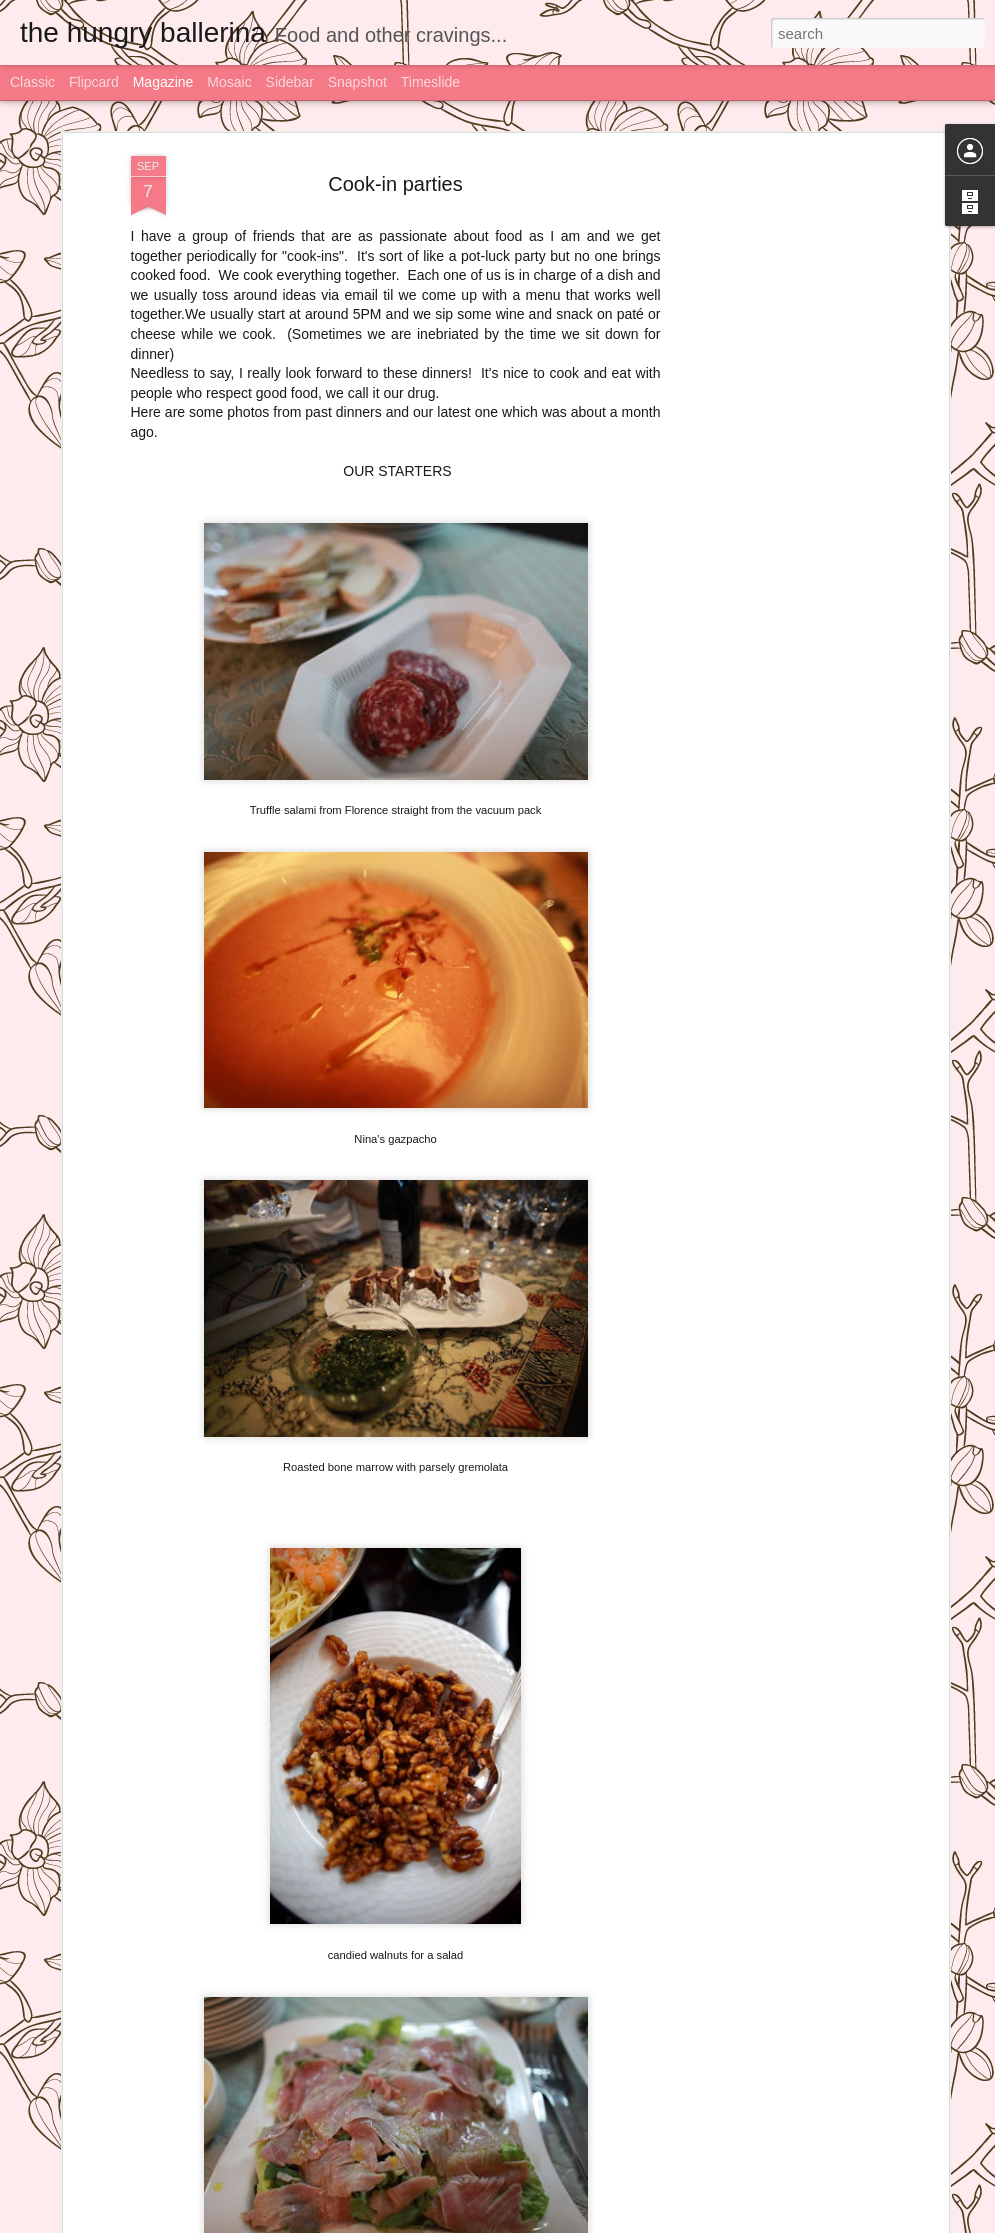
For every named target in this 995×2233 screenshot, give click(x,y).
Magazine (163, 82)
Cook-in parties (395, 181)
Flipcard (94, 82)
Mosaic (229, 82)
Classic (32, 82)
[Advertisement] (771, 469)
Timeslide (430, 82)
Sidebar (290, 82)
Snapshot (357, 82)
